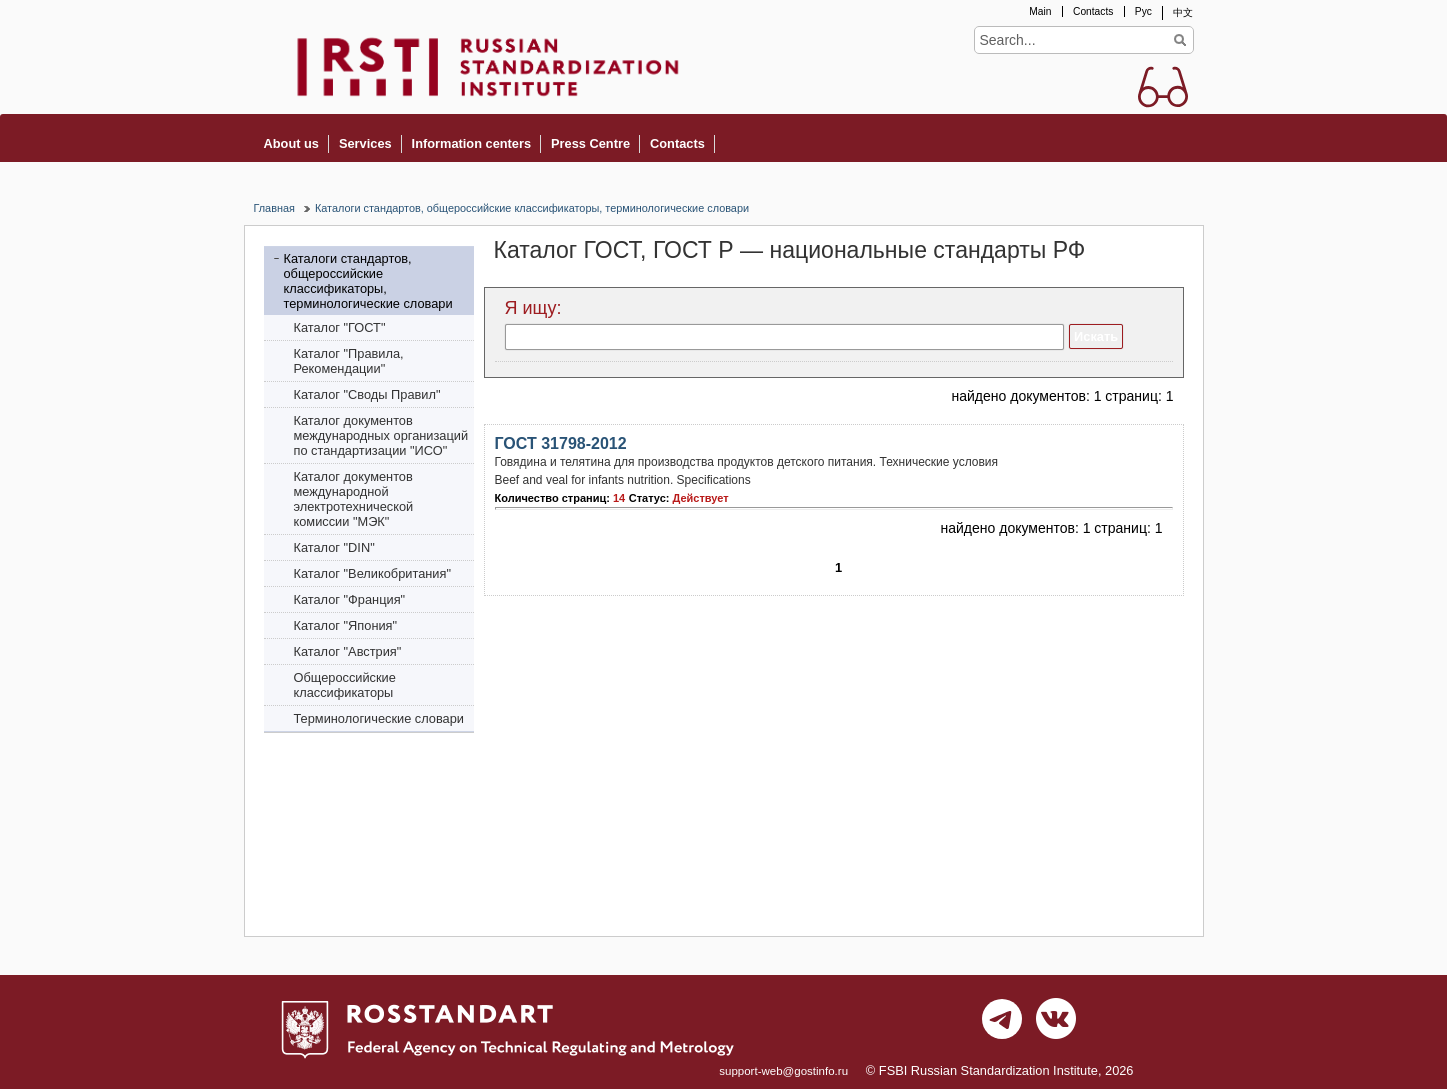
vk (1056, 1024)
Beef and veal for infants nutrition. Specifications (623, 480)
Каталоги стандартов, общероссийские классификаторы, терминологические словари (532, 208)
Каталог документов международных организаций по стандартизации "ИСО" (381, 435)
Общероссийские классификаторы (345, 685)
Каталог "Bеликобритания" (372, 573)
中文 (1183, 12)
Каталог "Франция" (350, 599)
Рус (1143, 11)
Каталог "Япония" (346, 625)
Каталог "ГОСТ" (340, 327)
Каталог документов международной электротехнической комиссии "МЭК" (354, 499)
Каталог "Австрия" (348, 651)
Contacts (1093, 11)
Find (1180, 40)
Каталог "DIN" (334, 547)
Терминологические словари (379, 718)
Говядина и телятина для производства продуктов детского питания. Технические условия (747, 462)
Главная (274, 208)
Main (1040, 11)
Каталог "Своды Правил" (367, 394)
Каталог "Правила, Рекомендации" (349, 361)
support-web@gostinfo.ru (783, 1071)
